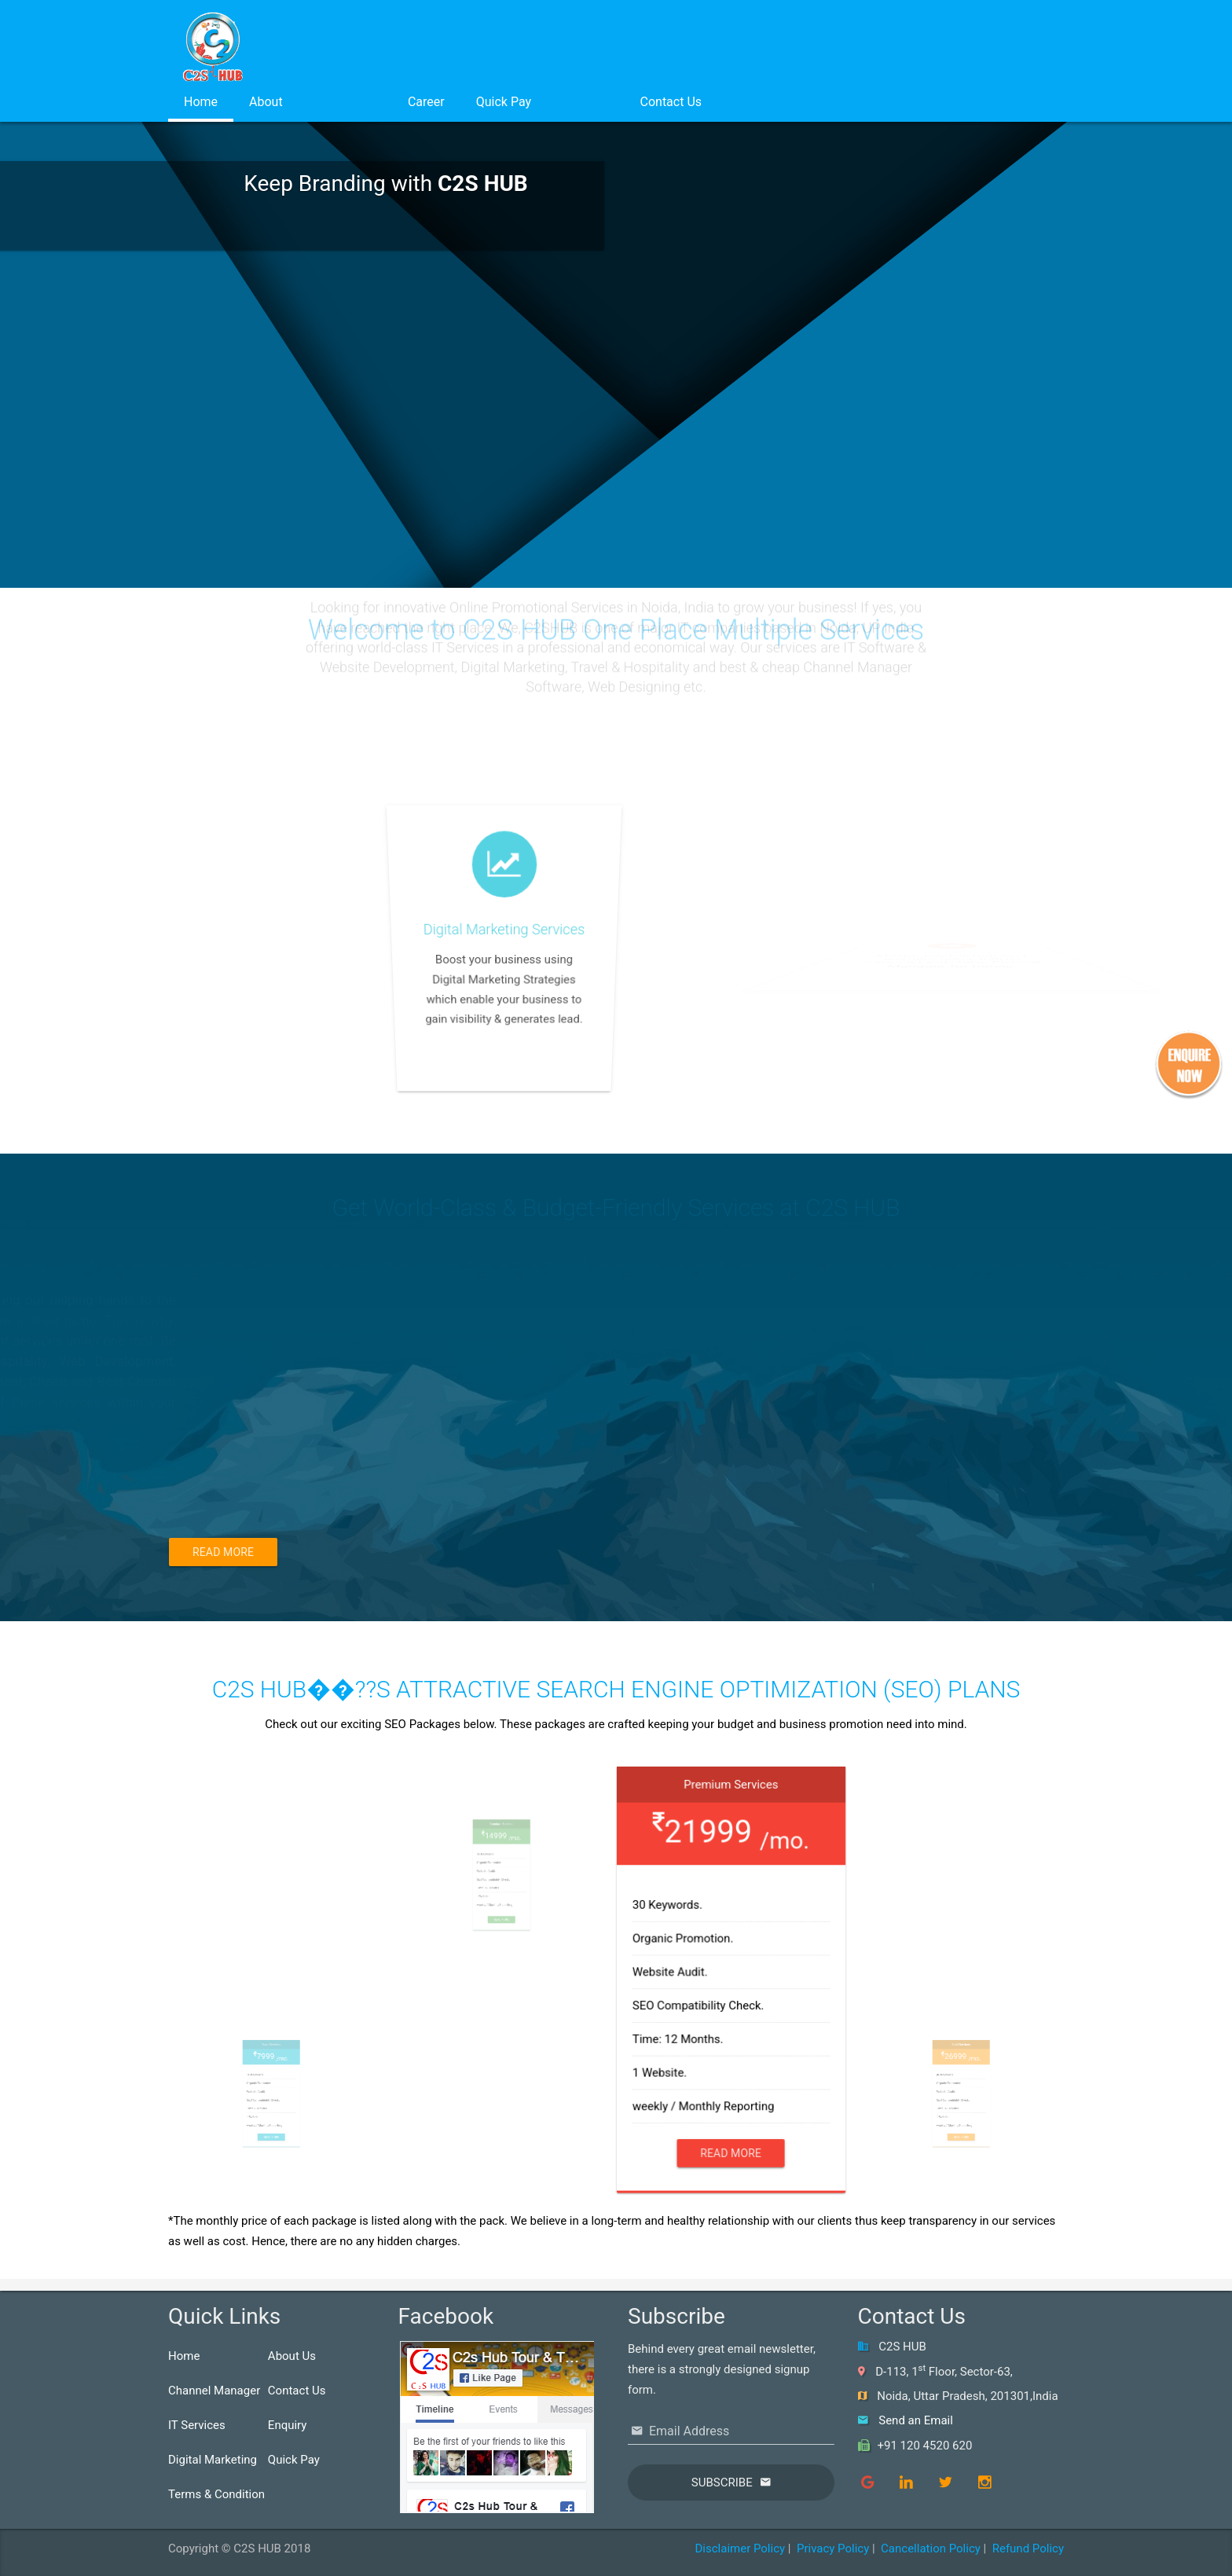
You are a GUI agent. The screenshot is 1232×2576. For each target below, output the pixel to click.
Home (201, 101)
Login (585, 101)
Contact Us (671, 101)
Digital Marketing (212, 2460)
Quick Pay (503, 101)
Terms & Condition (216, 2494)
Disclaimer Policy (740, 2548)
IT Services (197, 2425)
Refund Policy (1028, 2548)
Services (345, 101)
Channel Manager (214, 2390)
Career (426, 101)
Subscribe (722, 2482)
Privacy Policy (833, 2548)
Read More (223, 1552)
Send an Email (915, 2420)
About (266, 101)
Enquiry (287, 2425)
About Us (292, 2356)
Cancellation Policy (931, 2548)
